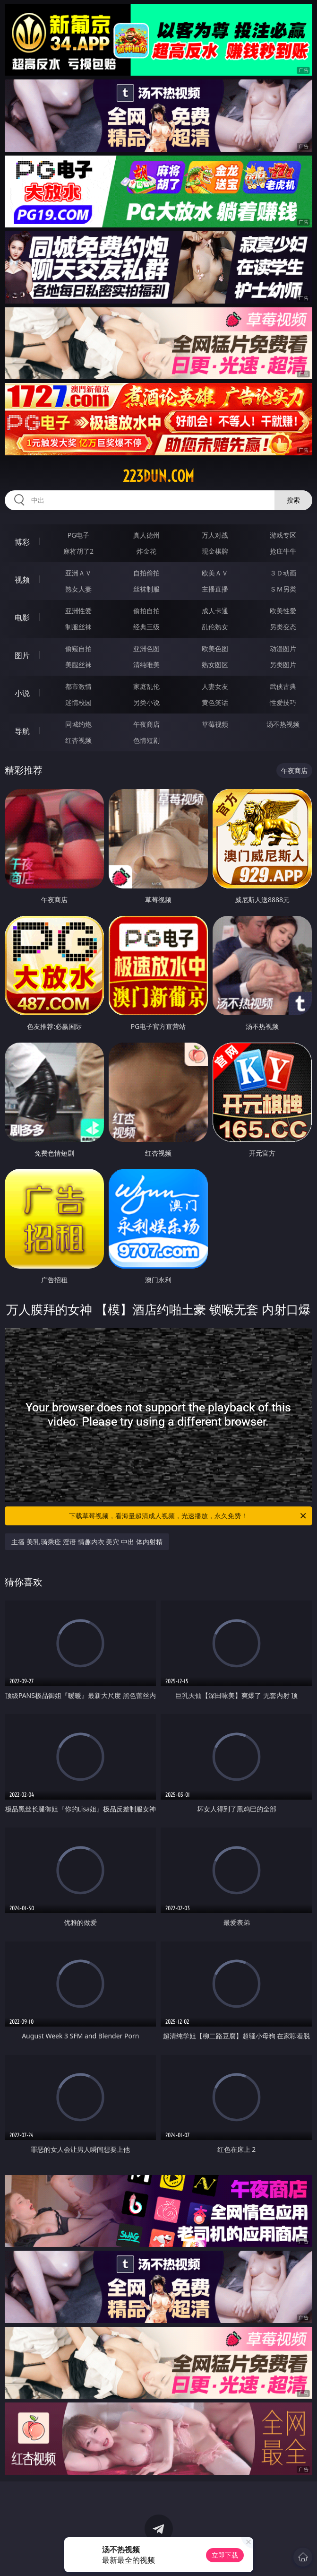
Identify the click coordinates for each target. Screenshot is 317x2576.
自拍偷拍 (146, 572)
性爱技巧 (283, 702)
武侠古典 (283, 686)
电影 (22, 617)
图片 (22, 655)
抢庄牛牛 (283, 551)
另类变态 (283, 626)
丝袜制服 (146, 588)
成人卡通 (215, 610)
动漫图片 (283, 648)
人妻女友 (215, 686)
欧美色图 (215, 648)
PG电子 (79, 535)
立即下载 (225, 2554)
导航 (22, 731)
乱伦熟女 (215, 626)
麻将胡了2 (78, 551)
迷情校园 (78, 702)
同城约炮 (78, 724)
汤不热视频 (283, 724)
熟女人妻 (78, 588)
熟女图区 (215, 664)
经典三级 (146, 626)
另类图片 (283, 664)
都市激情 (78, 686)
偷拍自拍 (146, 610)
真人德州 (146, 535)
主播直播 (215, 588)
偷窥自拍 (78, 648)
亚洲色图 (146, 648)
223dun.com (158, 476)
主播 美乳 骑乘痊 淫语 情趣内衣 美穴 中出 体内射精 (86, 1541)
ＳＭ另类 (283, 588)
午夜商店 (146, 724)
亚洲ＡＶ (78, 572)
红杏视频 (78, 740)
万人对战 (215, 535)
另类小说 (146, 702)
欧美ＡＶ (215, 572)
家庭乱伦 (146, 686)
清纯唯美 (146, 664)
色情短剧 (146, 740)
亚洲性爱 (78, 610)
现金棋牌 (215, 551)
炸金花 (146, 551)
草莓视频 (215, 724)
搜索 (293, 500)
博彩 (22, 542)
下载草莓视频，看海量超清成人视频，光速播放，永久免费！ (188, 1516)
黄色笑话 (215, 702)
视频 (22, 579)
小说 (22, 693)
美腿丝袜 (78, 664)
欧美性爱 (283, 610)
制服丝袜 (78, 626)
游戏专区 (283, 535)
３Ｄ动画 (283, 572)
